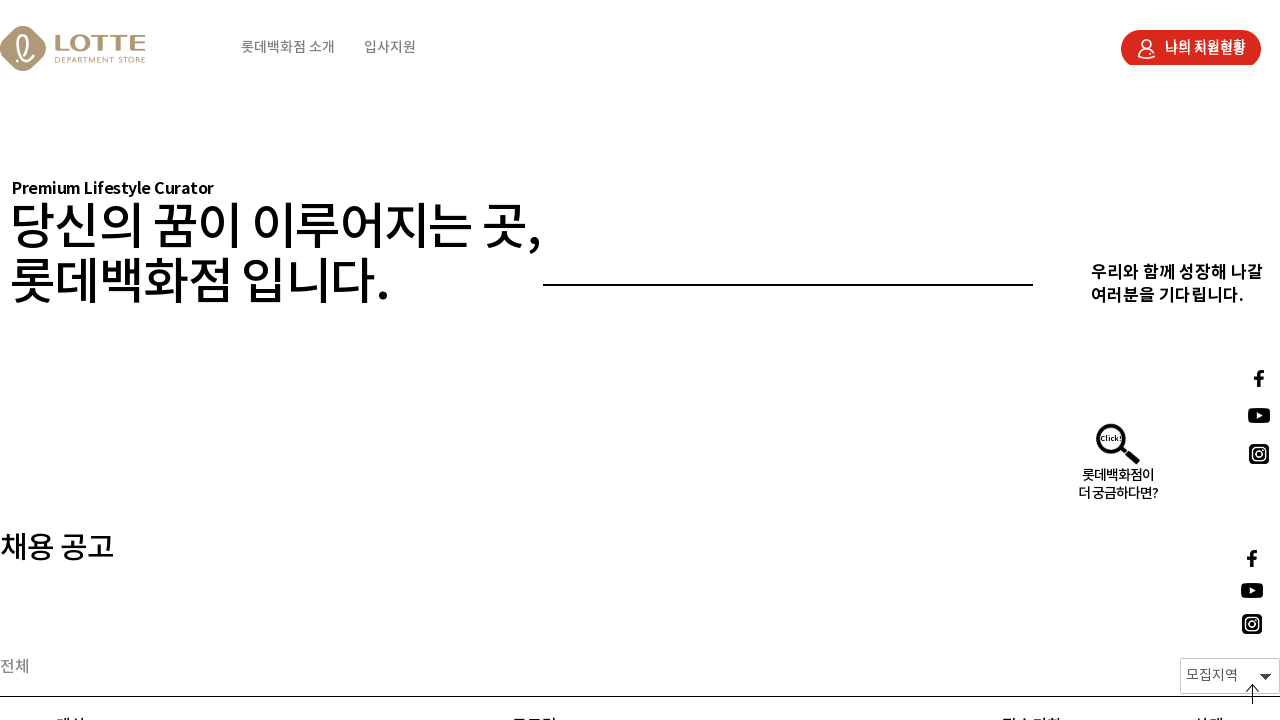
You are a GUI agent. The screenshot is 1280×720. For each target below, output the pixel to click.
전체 (15, 667)
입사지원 (390, 47)
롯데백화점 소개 (288, 47)
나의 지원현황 (1205, 46)
